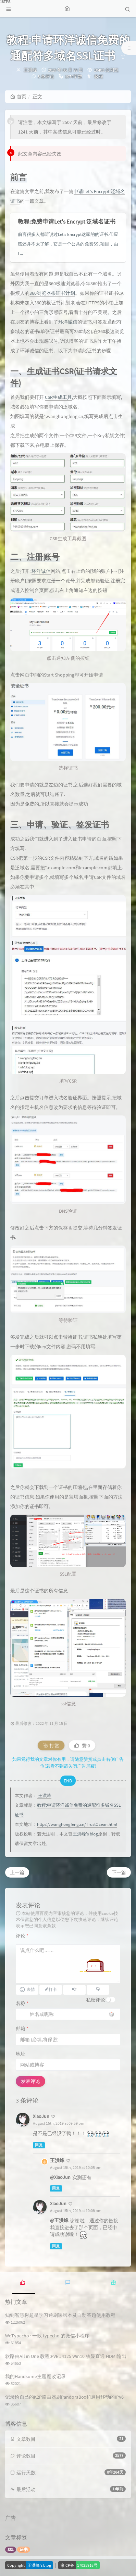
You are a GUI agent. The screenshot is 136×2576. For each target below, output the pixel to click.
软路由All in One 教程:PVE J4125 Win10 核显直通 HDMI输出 (65, 2356)
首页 (18, 96)
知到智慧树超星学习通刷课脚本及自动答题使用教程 (60, 2315)
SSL (11, 2549)
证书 (24, 2549)
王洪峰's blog (85, 1834)
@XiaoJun (60, 2177)
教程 (98, 76)
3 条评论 (46, 76)
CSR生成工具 (58, 397)
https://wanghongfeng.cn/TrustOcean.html (77, 1824)
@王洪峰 (59, 2220)
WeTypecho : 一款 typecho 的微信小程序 (47, 2336)
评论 (22, 1936)
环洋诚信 (67, 322)
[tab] (22, 2282)
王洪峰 (30, 70)
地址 (20, 2054)
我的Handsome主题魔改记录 (35, 2376)
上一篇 (17, 1872)
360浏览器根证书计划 (52, 293)
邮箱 (22, 2028)
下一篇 (119, 1872)
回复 (38, 2145)
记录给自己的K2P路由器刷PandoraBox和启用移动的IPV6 (64, 2397)
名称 (22, 2003)
